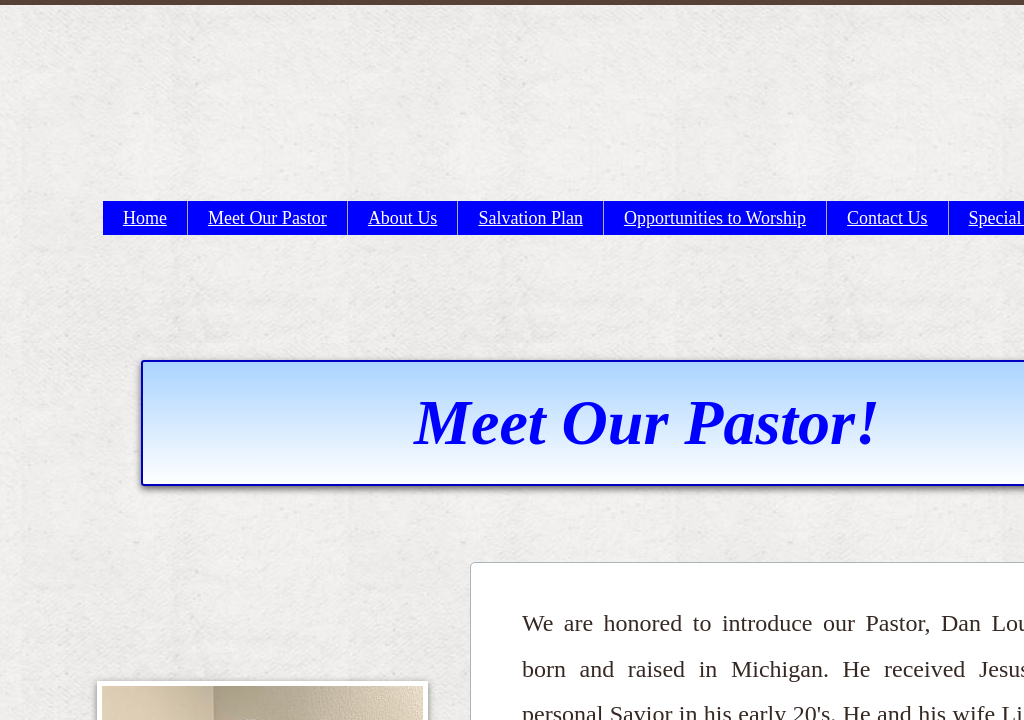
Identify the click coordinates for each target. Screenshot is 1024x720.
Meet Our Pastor (267, 218)
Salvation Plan (530, 218)
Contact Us (887, 218)
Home (145, 218)
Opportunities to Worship (715, 218)
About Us (403, 218)
